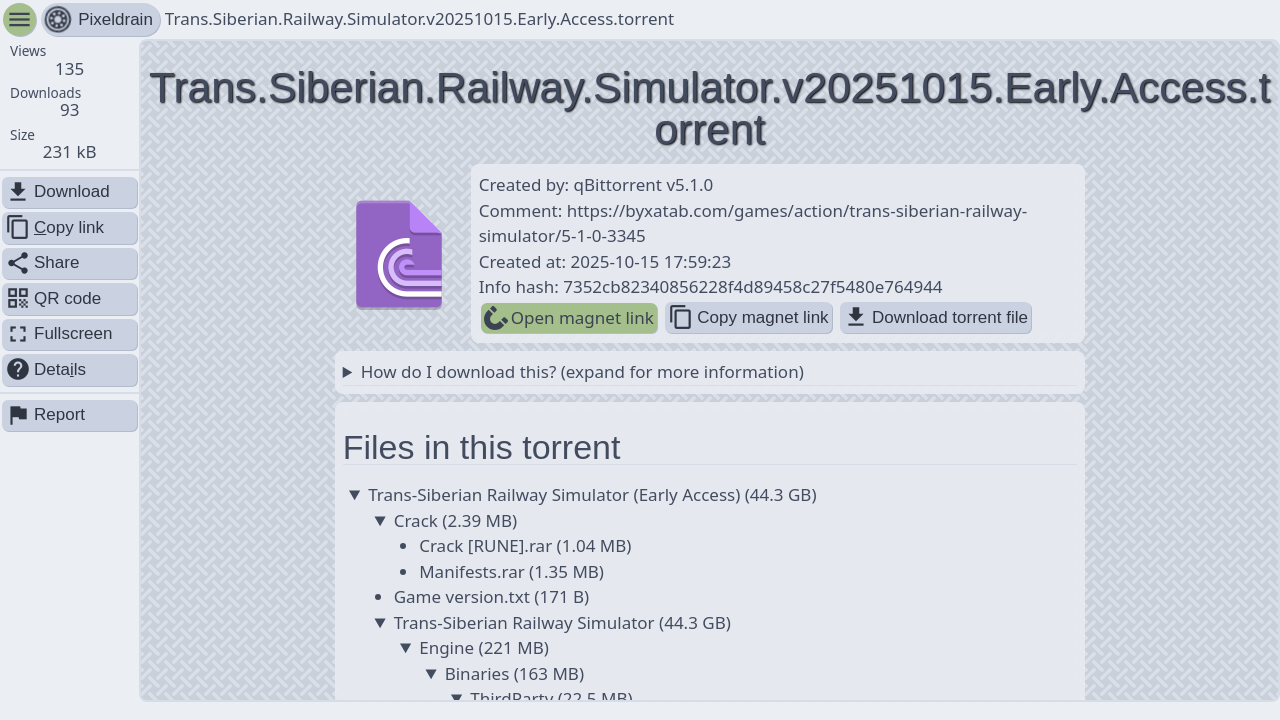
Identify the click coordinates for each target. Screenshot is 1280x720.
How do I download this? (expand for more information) (582, 371)
